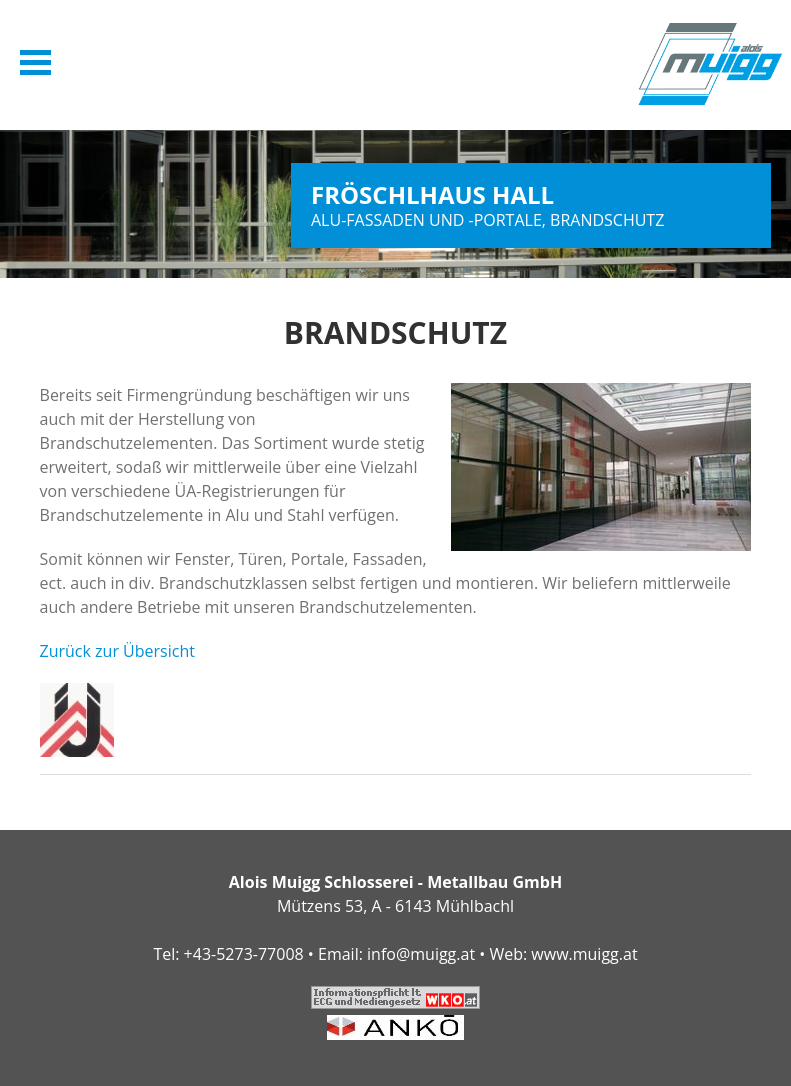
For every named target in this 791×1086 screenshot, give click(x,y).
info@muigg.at (421, 954)
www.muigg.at (584, 954)
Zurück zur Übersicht (117, 651)
